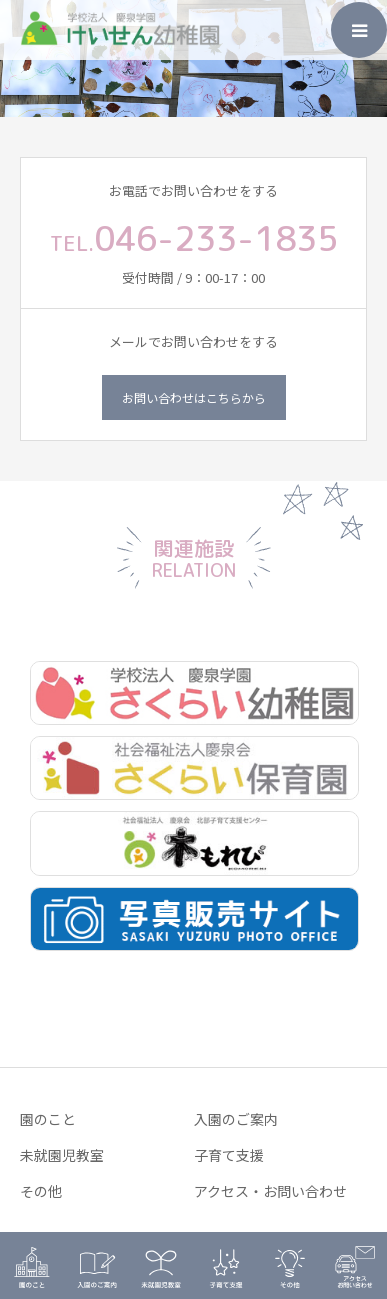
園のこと (48, 1119)
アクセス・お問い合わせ (270, 1191)
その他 (41, 1191)
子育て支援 (229, 1155)
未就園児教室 (62, 1155)
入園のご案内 (236, 1119)
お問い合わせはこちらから (194, 397)
